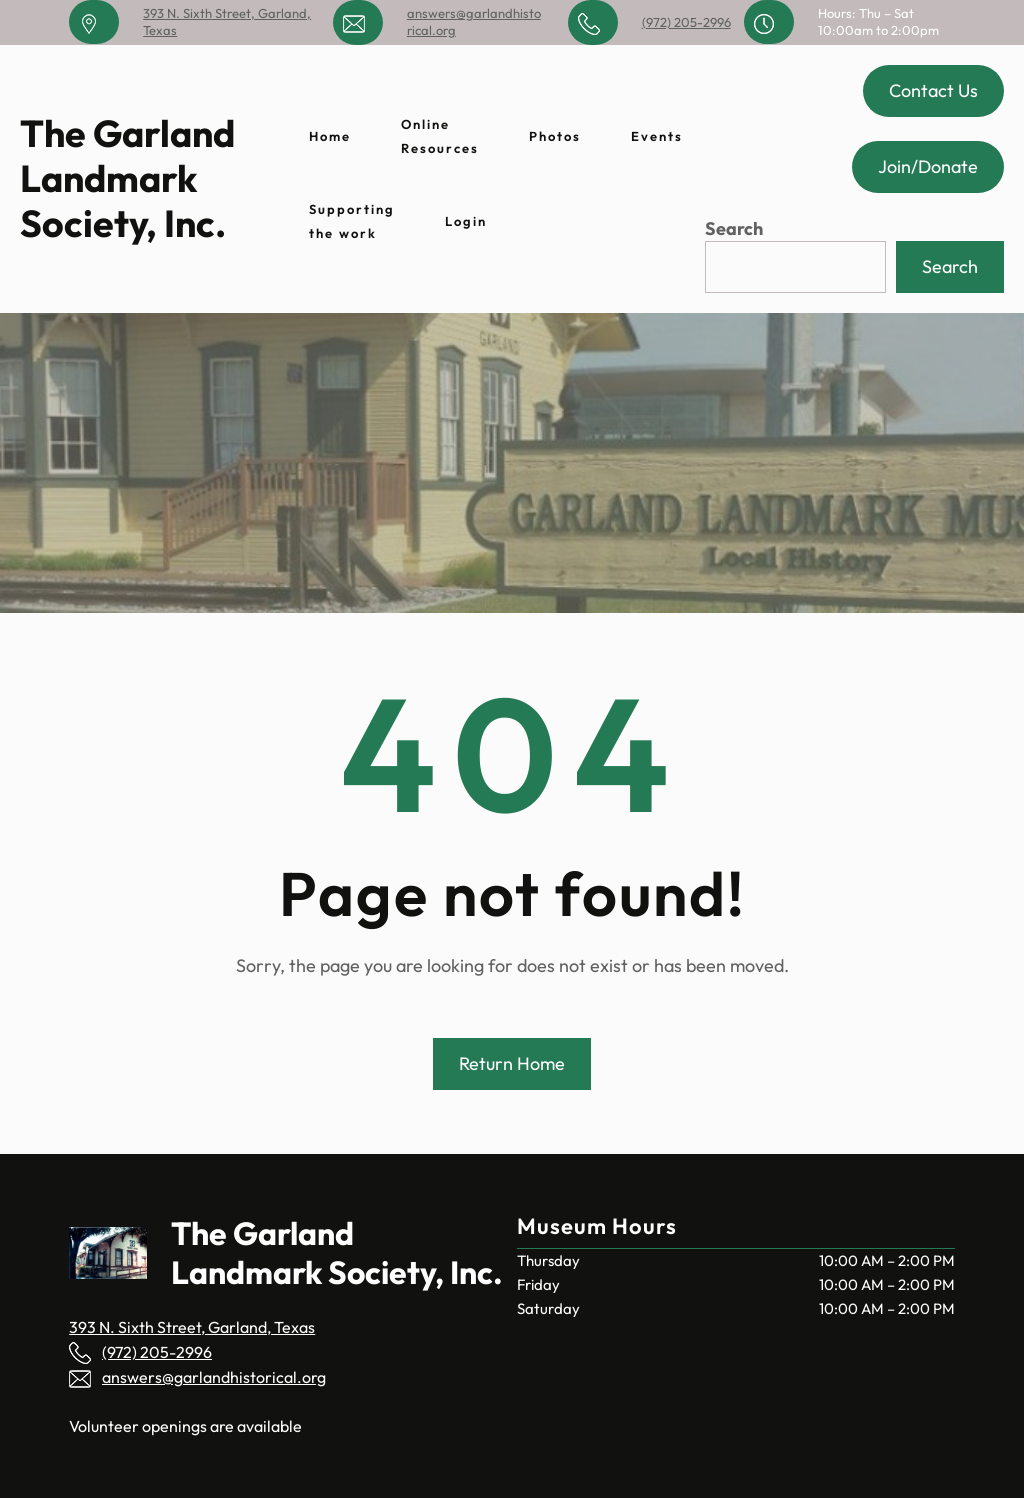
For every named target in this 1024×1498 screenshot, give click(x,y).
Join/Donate (928, 166)
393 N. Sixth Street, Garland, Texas (192, 1327)
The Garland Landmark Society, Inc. (127, 178)
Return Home (512, 1063)
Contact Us (933, 90)
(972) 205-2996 (686, 22)
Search (734, 228)
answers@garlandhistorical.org (214, 1377)
